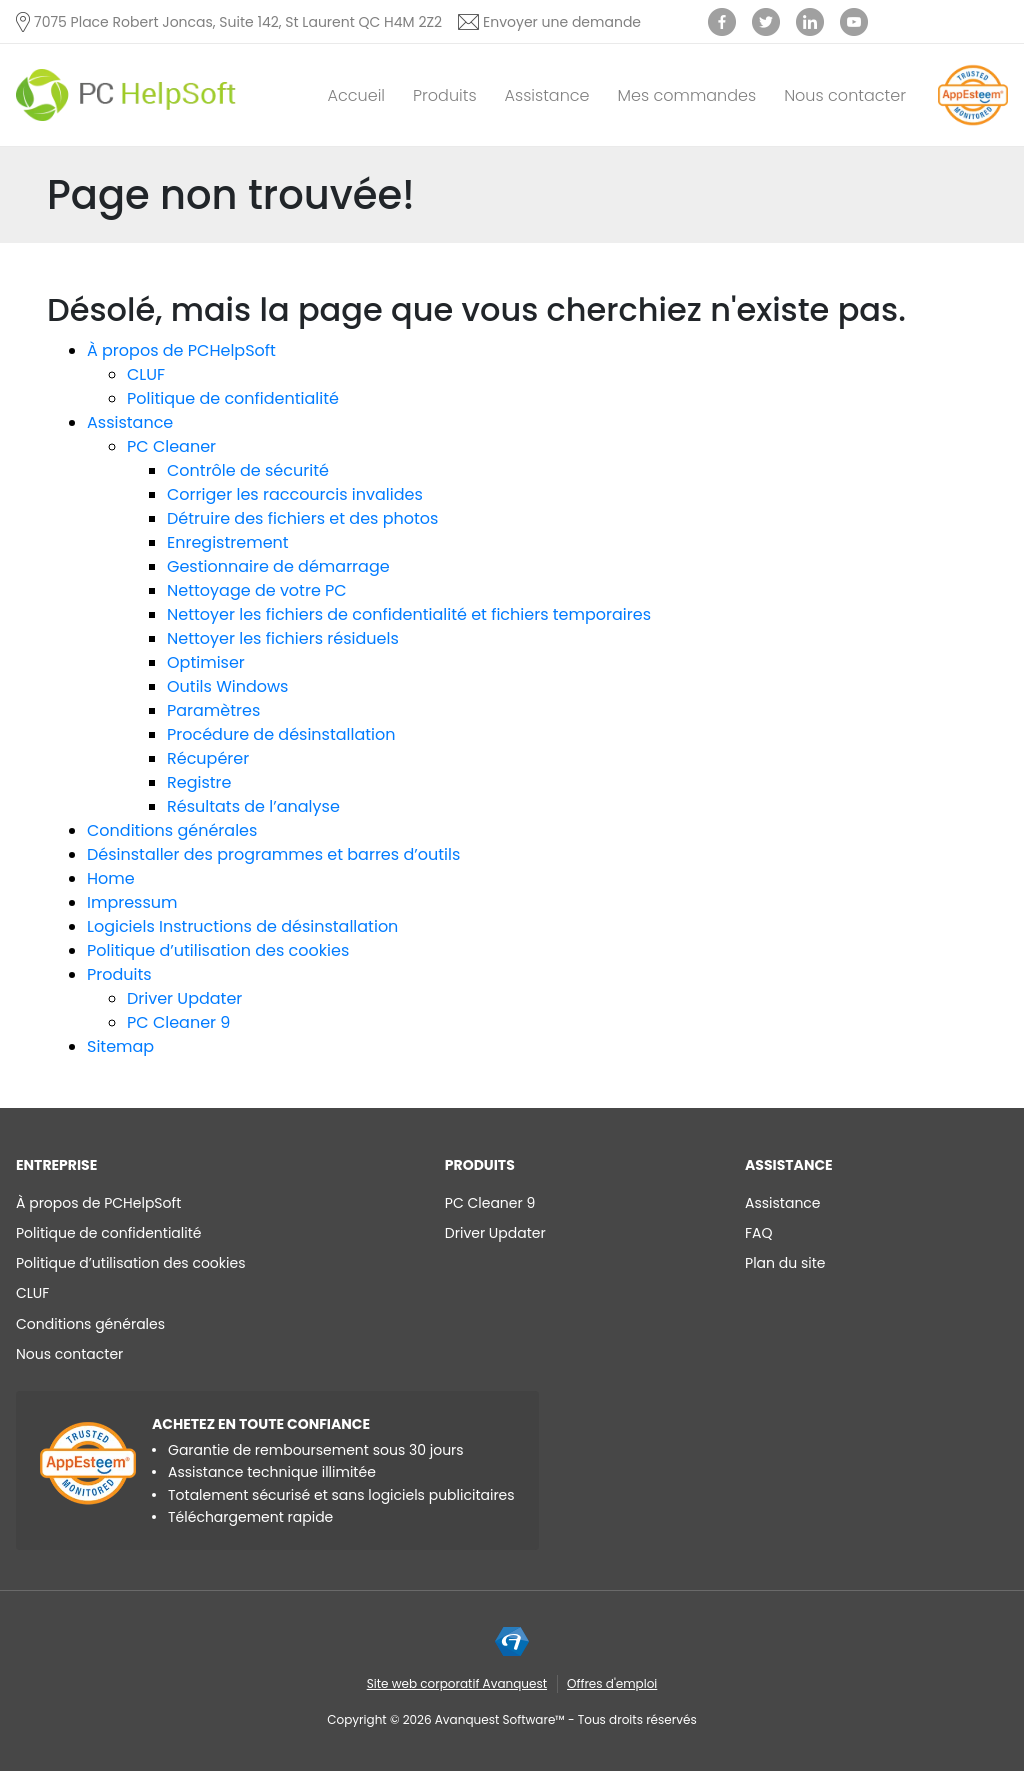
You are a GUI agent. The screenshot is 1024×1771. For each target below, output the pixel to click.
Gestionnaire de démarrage (278, 566)
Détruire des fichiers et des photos (302, 518)
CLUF (146, 374)
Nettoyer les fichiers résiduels (283, 638)
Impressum (132, 902)
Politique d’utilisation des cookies (218, 950)
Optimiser (206, 662)
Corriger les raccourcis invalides (295, 494)
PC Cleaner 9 (178, 1022)
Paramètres (213, 710)
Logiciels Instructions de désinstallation (242, 926)
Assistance (547, 95)
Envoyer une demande (562, 22)
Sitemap (120, 1046)
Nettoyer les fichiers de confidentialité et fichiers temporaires (409, 614)
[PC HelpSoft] (126, 95)
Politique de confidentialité (233, 398)
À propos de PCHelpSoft (181, 350)
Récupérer (208, 758)
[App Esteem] (973, 124)
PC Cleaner (171, 446)
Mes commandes (687, 95)
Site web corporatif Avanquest (457, 1683)
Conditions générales (172, 830)
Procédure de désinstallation (281, 734)
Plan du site (785, 1263)
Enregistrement (228, 542)
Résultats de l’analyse (253, 806)
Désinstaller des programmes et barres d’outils (273, 854)
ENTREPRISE (56, 1165)
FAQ (759, 1233)
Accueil (356, 95)
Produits (445, 95)
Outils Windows (227, 686)
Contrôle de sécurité (248, 470)
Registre (199, 782)
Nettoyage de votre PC (257, 590)
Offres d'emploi (612, 1683)
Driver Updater (184, 998)
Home (111, 878)
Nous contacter (845, 95)
